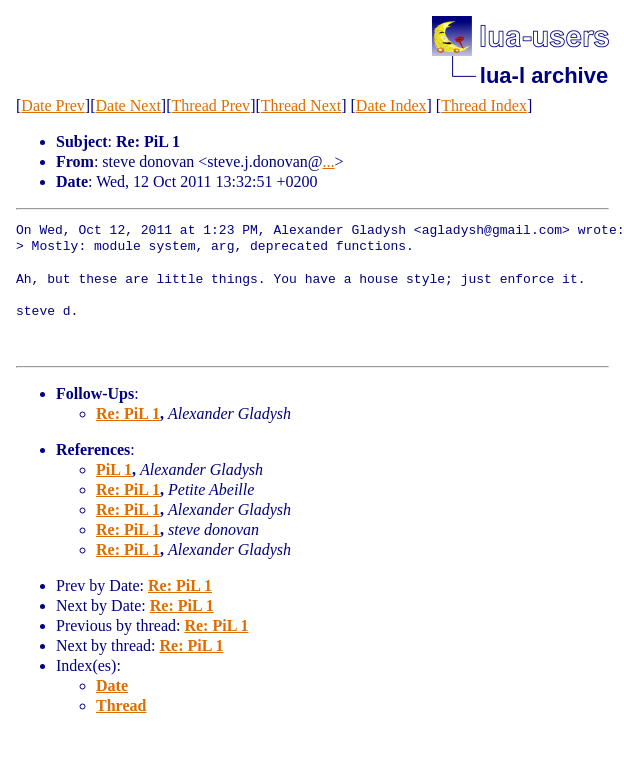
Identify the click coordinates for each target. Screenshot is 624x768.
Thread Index (484, 105)
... (329, 161)
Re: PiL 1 (128, 413)
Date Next (128, 105)
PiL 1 (114, 469)
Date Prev (53, 105)
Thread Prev (210, 105)
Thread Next (301, 105)
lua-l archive (544, 75)
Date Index (391, 105)
